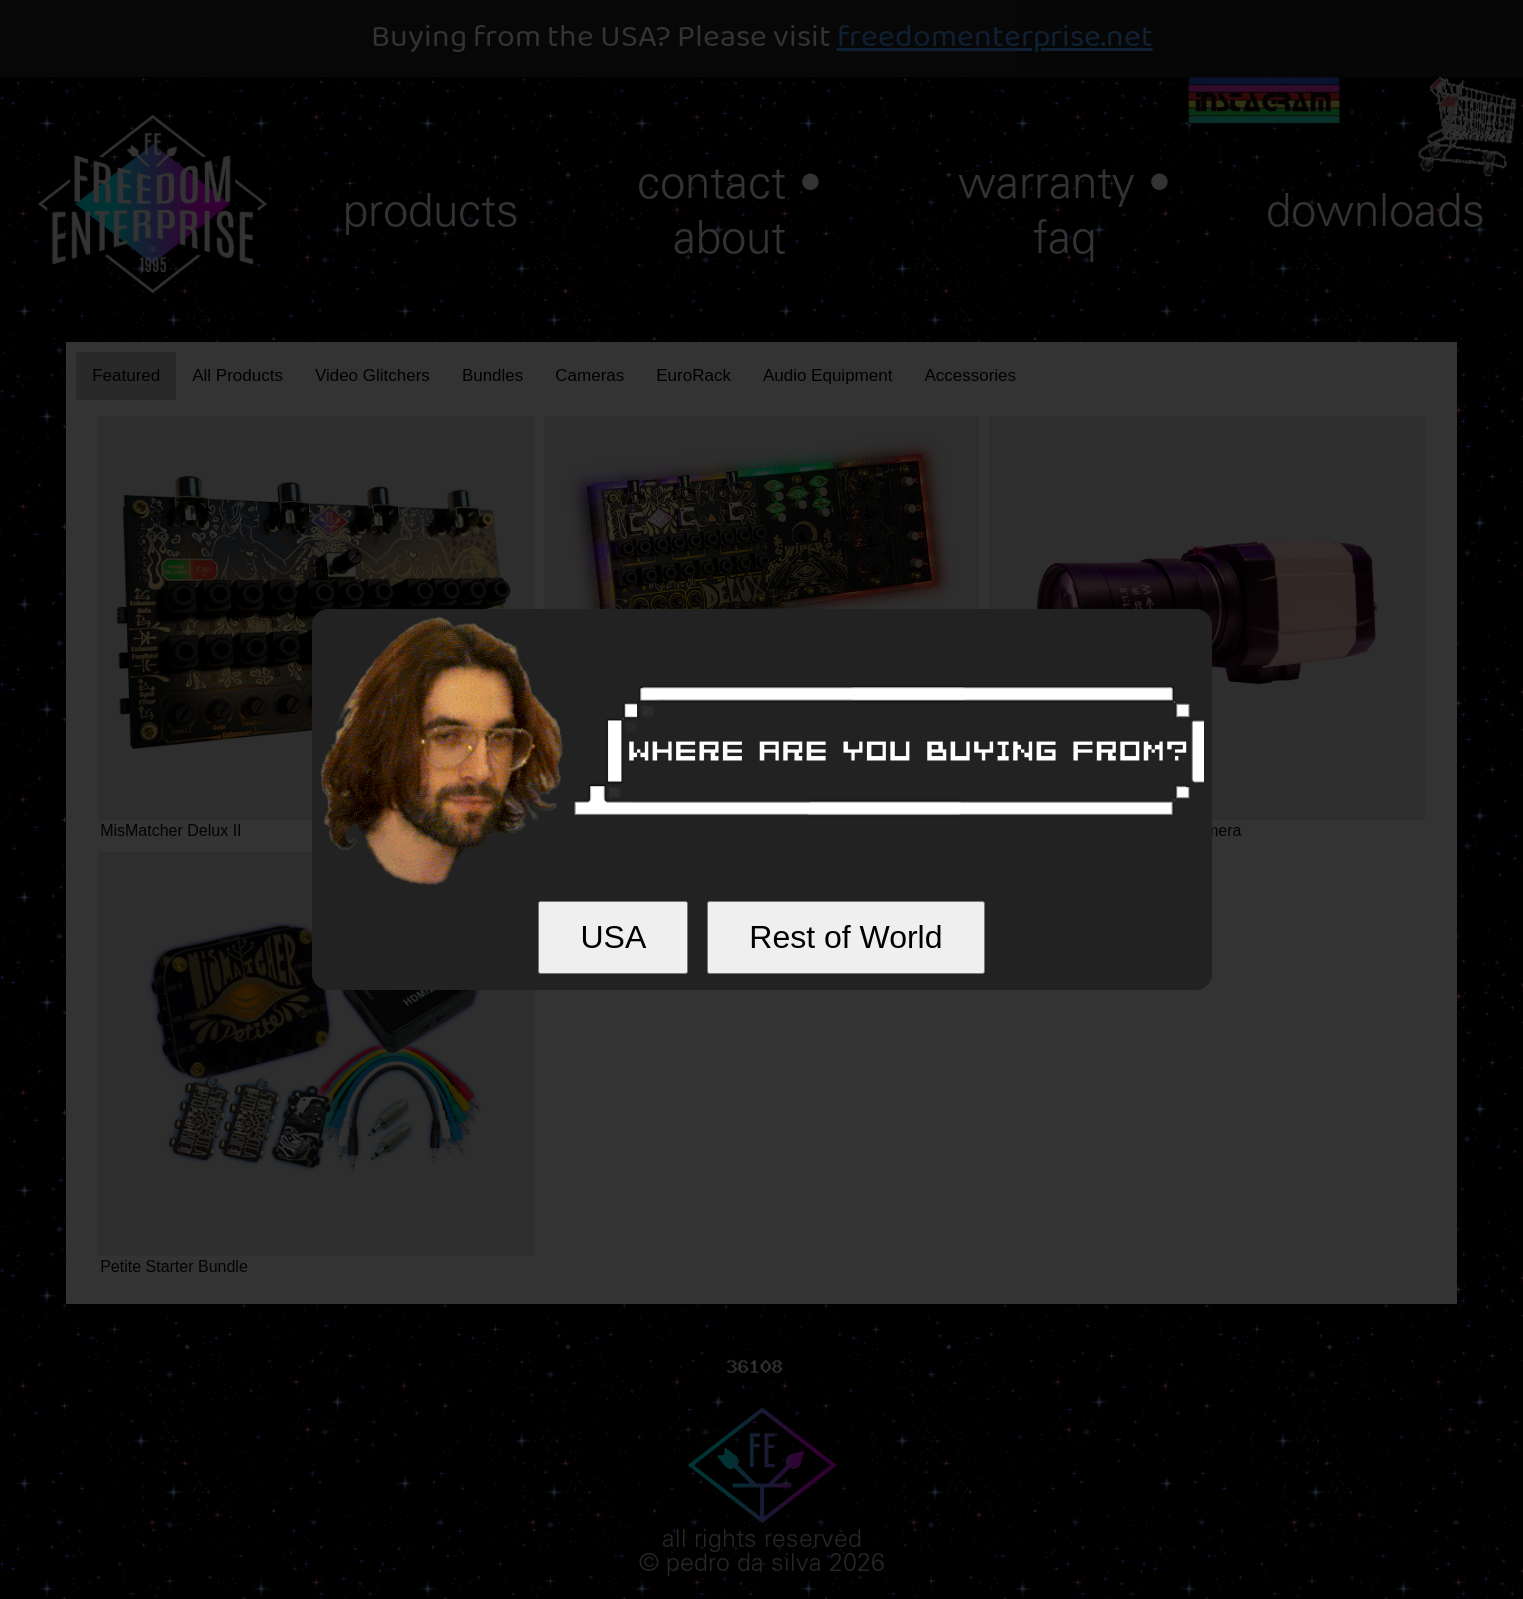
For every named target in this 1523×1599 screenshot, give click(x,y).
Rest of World (845, 937)
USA (613, 937)
